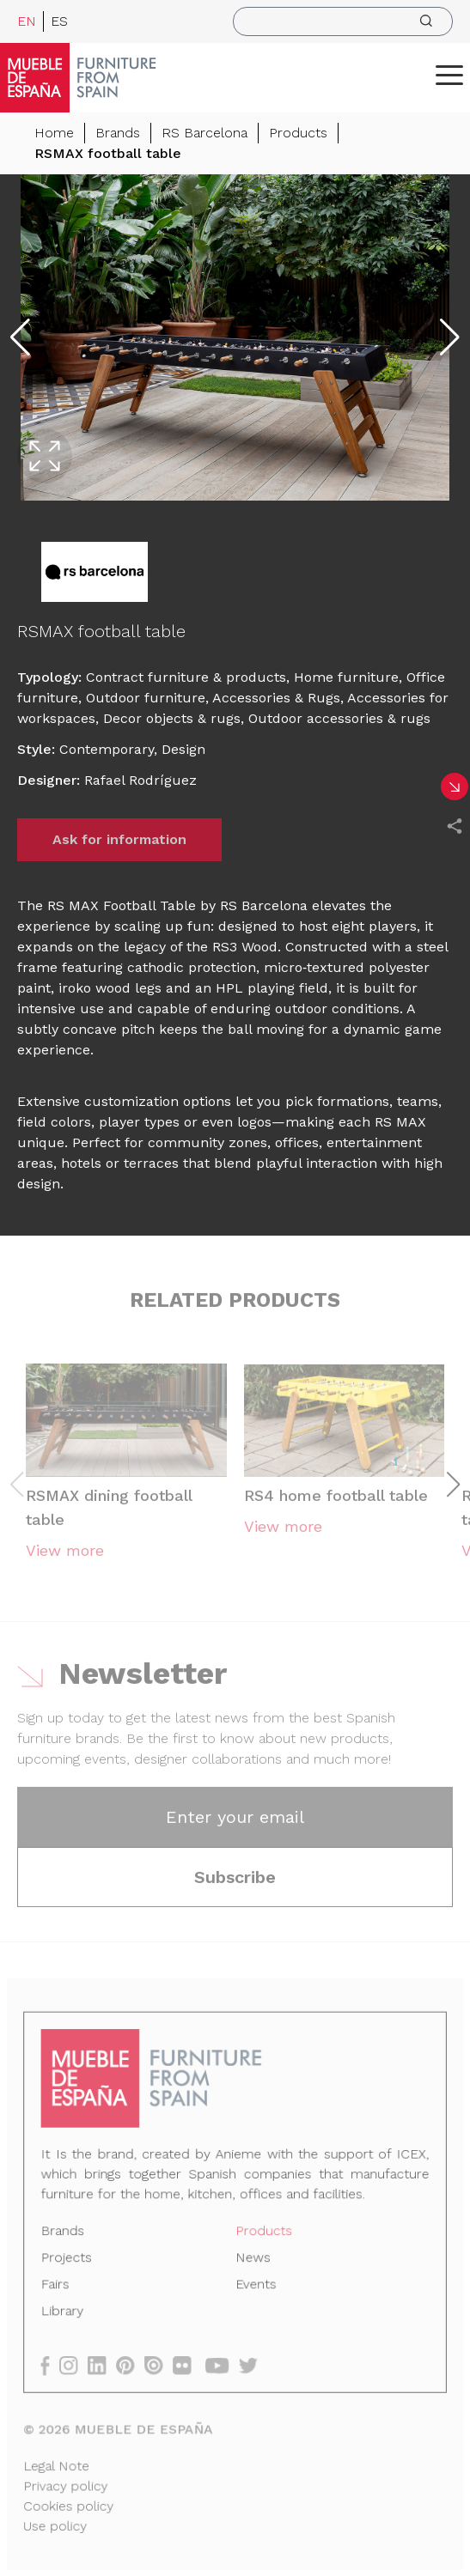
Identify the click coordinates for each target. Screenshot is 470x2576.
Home (54, 133)
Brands (117, 133)
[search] (343, 21)
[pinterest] (131, 2364)
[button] (449, 74)
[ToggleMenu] (449, 74)
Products (298, 133)
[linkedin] (104, 2364)
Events (255, 2285)
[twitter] (253, 2364)
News (252, 2259)
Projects (69, 2259)
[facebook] (53, 2364)
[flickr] (187, 2364)
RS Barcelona (204, 133)
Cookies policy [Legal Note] (71, 2503)
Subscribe (235, 1881)
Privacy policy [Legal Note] (68, 2483)
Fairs (57, 2285)
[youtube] (222, 2364)
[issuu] (160, 2364)
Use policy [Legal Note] (58, 2522)
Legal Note (59, 2463)
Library (65, 2311)
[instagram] (75, 2364)
